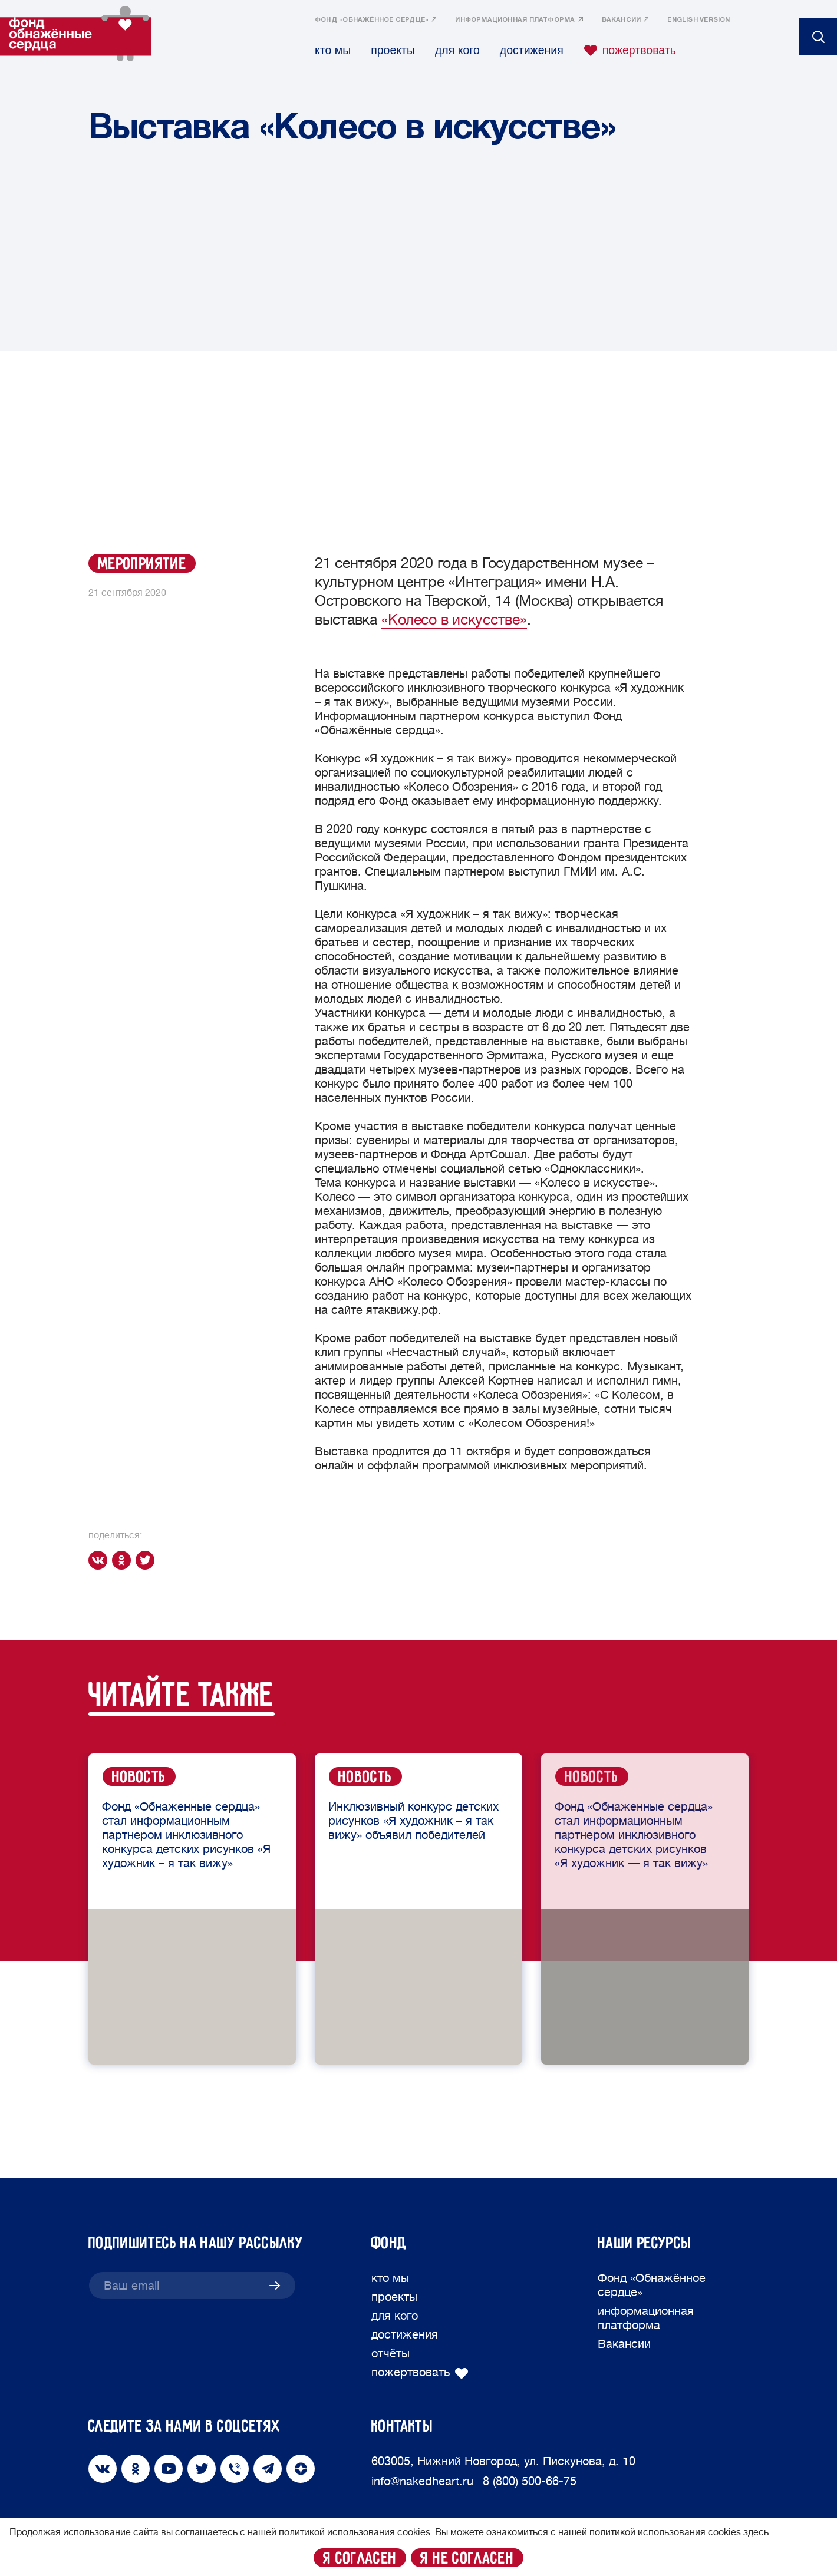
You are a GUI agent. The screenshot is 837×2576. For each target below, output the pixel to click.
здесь (756, 2532)
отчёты (390, 2353)
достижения (532, 50)
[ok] (124, 1560)
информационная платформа (515, 20)
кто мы (333, 50)
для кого (457, 50)
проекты (393, 50)
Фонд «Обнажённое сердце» (372, 20)
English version (698, 20)
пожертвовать (630, 50)
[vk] (100, 1560)
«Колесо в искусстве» (454, 619)
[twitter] (147, 1560)
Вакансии (621, 20)
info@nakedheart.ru (422, 2481)
